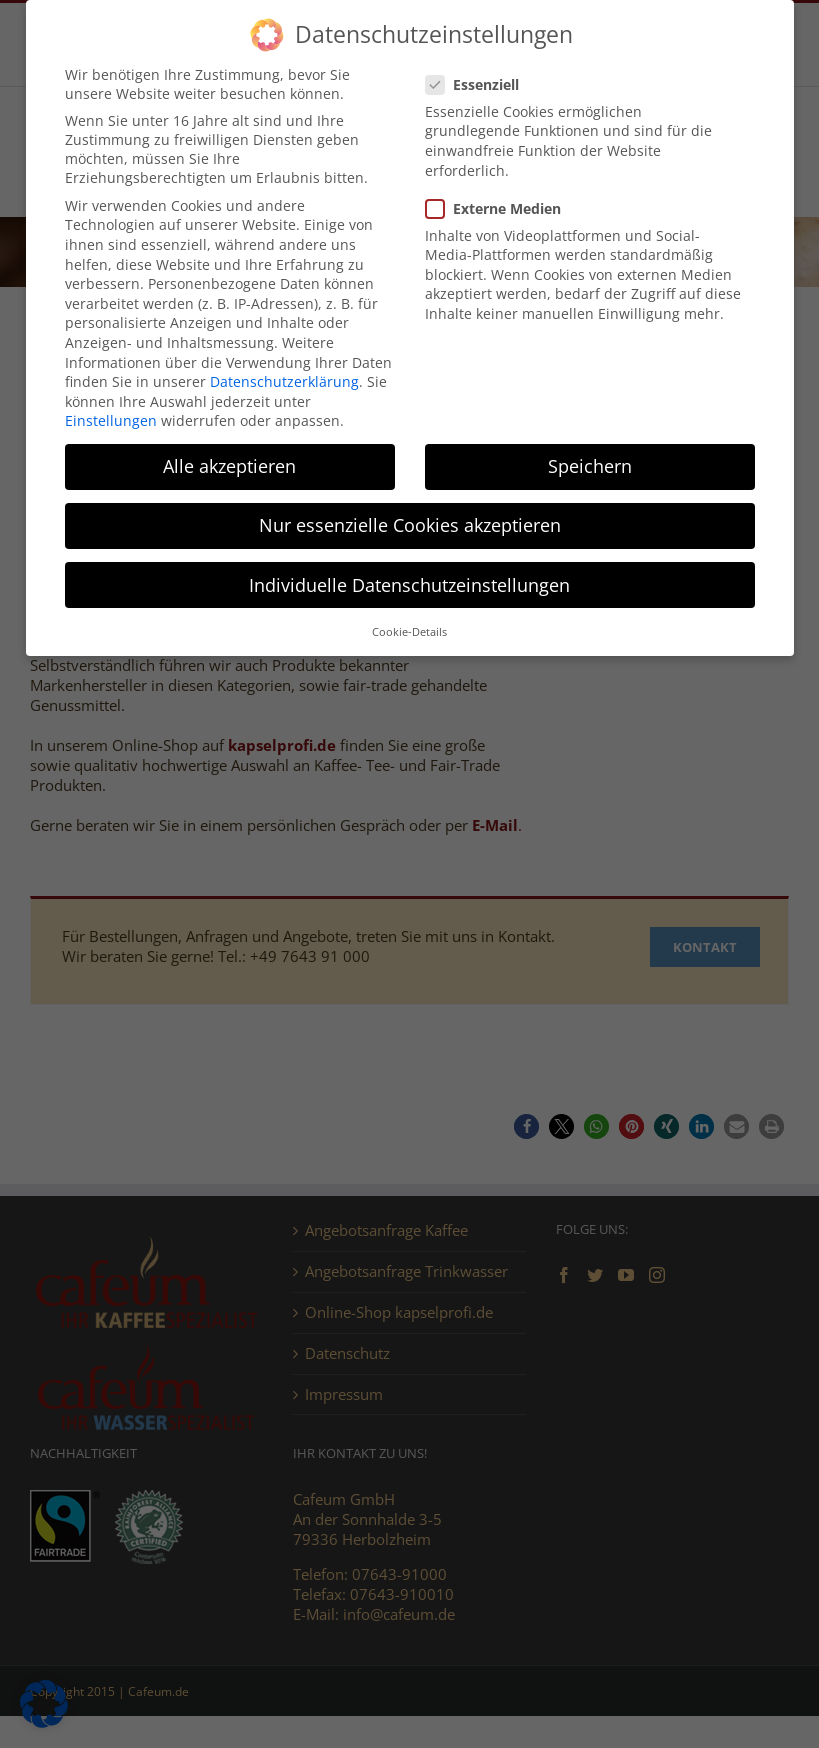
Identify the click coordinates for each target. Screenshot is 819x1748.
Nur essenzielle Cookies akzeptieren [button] (410, 525)
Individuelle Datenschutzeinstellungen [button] (409, 585)
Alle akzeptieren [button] (229, 466)
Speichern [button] (590, 466)
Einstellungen (111, 420)
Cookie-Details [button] (409, 632)
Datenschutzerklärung (284, 381)
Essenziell (480, 84)
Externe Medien (501, 208)
